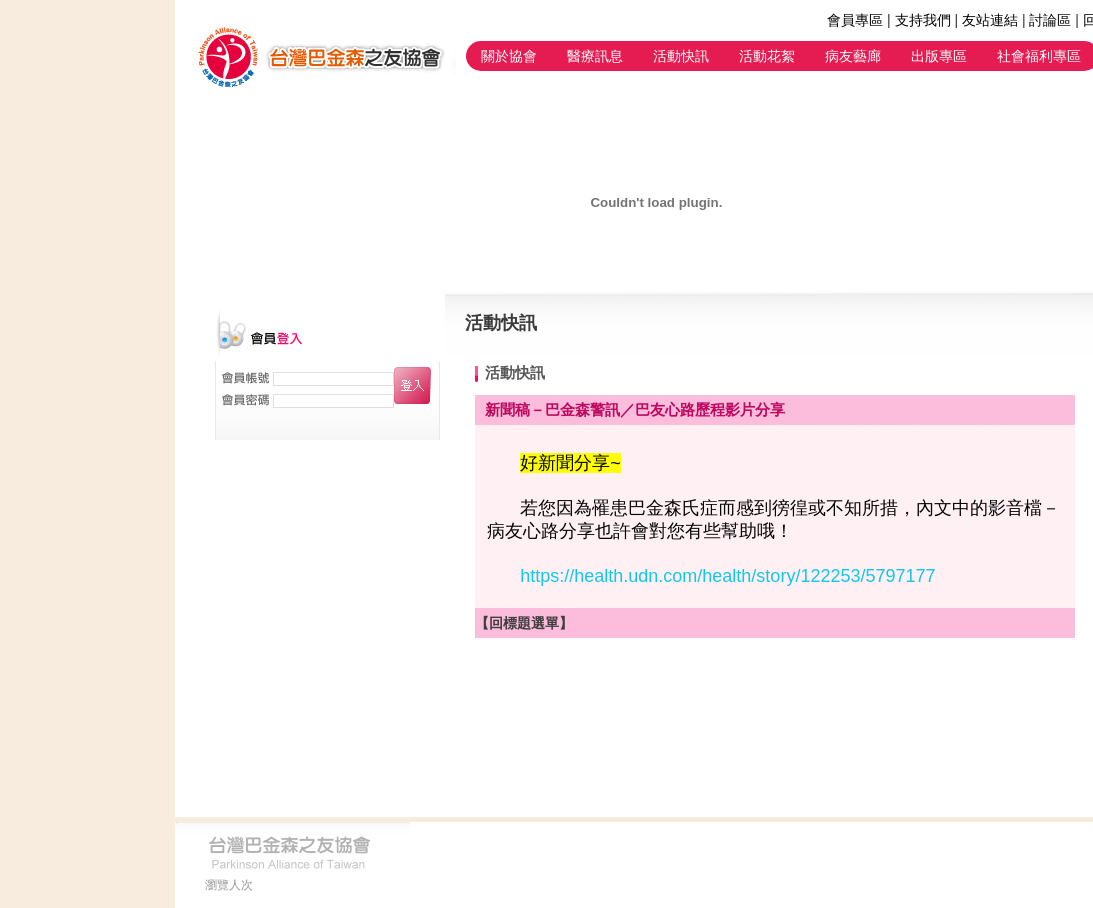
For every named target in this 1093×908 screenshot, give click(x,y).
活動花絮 (767, 56)
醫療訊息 (595, 56)
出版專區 (939, 56)
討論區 (1050, 20)
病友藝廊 (853, 56)
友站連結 (990, 20)
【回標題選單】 (524, 623)
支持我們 (923, 20)
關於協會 (509, 56)
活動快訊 (681, 56)
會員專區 (855, 20)
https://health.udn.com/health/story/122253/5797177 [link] (727, 576)
